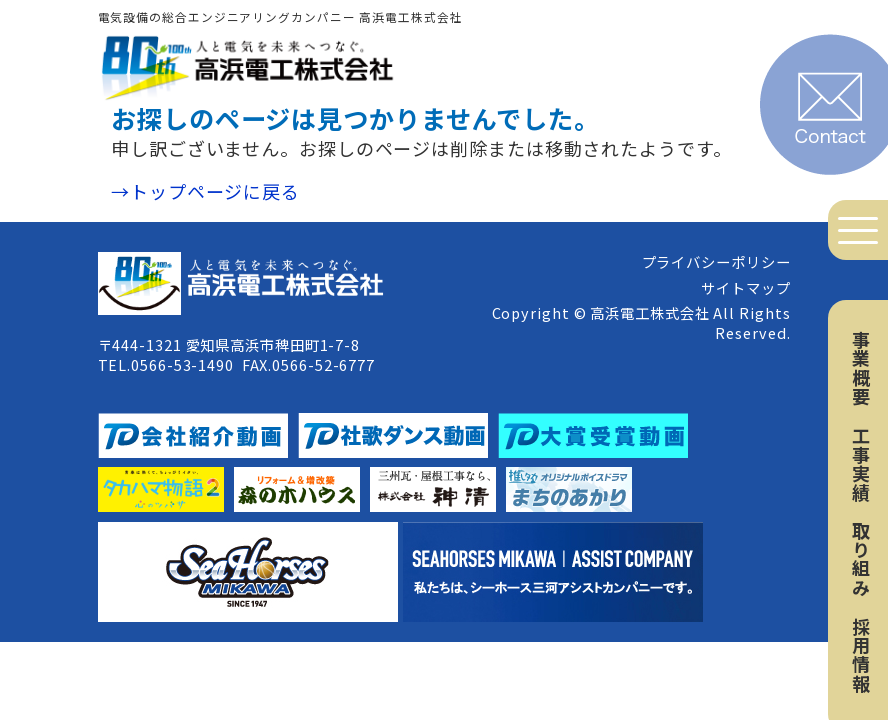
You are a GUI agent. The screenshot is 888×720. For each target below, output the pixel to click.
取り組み (861, 559)
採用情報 (861, 655)
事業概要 (861, 368)
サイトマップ (745, 287)
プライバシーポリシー (716, 261)
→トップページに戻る (205, 191)
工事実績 (861, 464)
